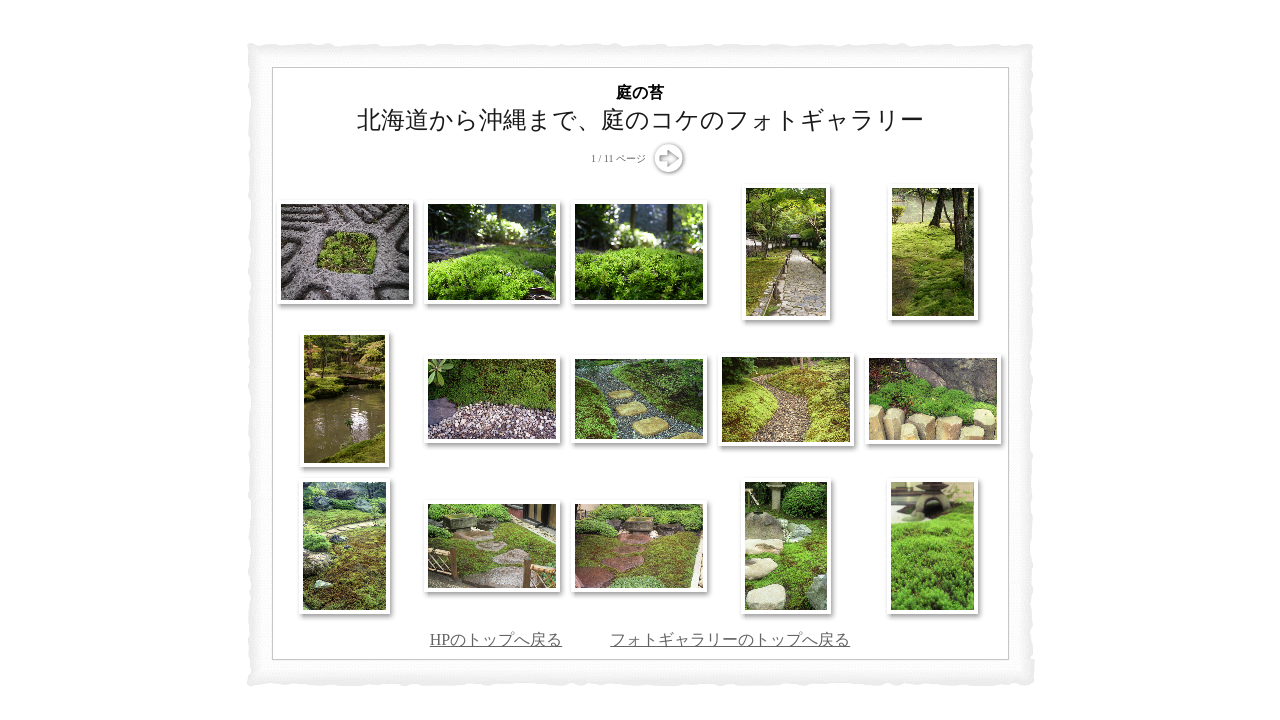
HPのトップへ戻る (496, 639)
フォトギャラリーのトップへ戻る (730, 639)
